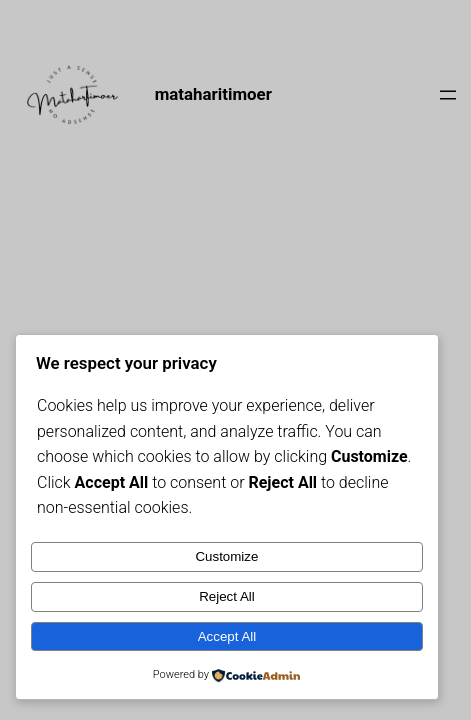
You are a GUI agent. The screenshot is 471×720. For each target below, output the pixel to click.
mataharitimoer (213, 94)
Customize (226, 556)
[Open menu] (448, 95)
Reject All (227, 596)
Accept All (227, 636)
